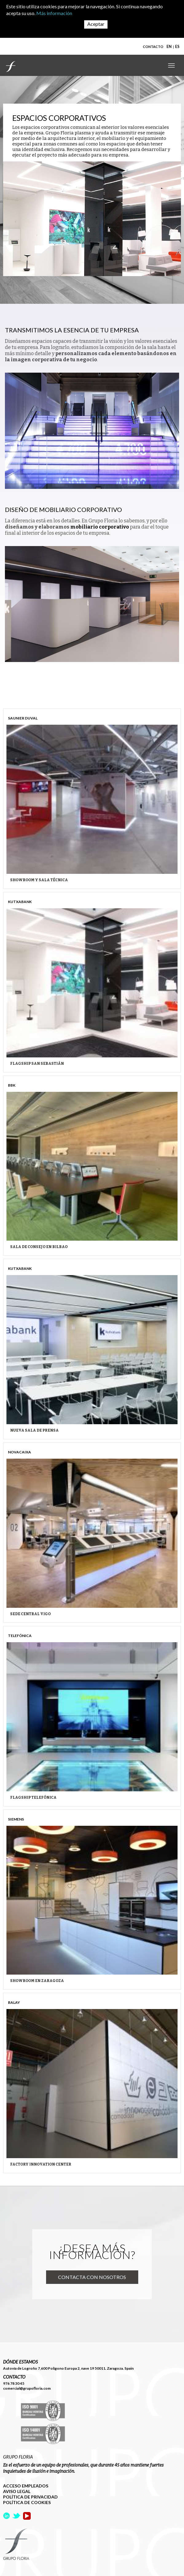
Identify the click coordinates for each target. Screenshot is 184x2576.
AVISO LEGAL (16, 2491)
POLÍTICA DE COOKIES (27, 2502)
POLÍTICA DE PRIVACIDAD (30, 2496)
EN (169, 46)
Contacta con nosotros (92, 2277)
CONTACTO (153, 47)
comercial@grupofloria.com (27, 2388)
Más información (54, 13)
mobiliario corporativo (99, 527)
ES (177, 46)
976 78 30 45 (13, 2383)
